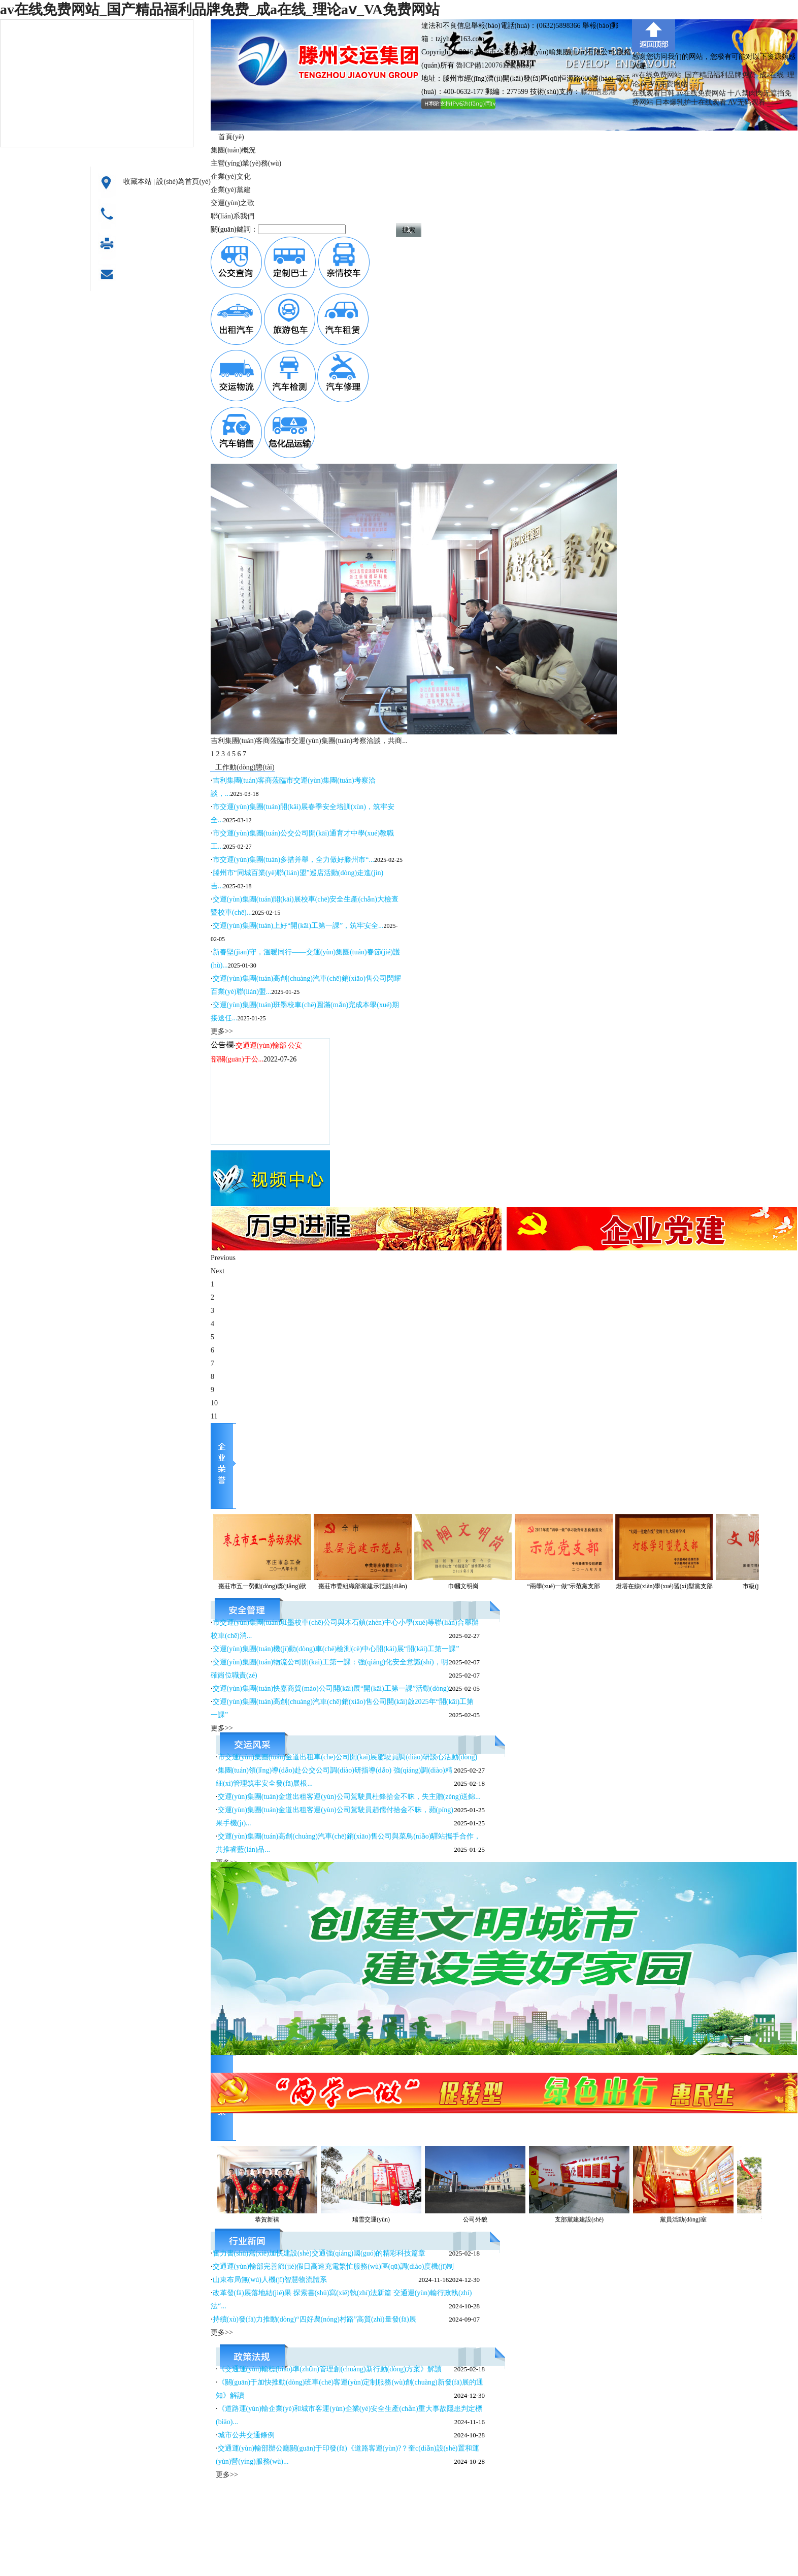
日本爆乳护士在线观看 (690, 102)
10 (214, 1403)
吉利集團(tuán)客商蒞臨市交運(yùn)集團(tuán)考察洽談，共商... (309, 741)
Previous (223, 1258)
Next (217, 1271)
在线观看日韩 (653, 93)
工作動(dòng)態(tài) (245, 767)
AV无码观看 (747, 102)
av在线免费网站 (701, 93)
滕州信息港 (598, 91)
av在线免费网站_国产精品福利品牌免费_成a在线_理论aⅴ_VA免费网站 (220, 9)
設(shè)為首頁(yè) (183, 181)
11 (214, 1416)
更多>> (222, 1031)
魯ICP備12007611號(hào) (493, 65)
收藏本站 (137, 181)
